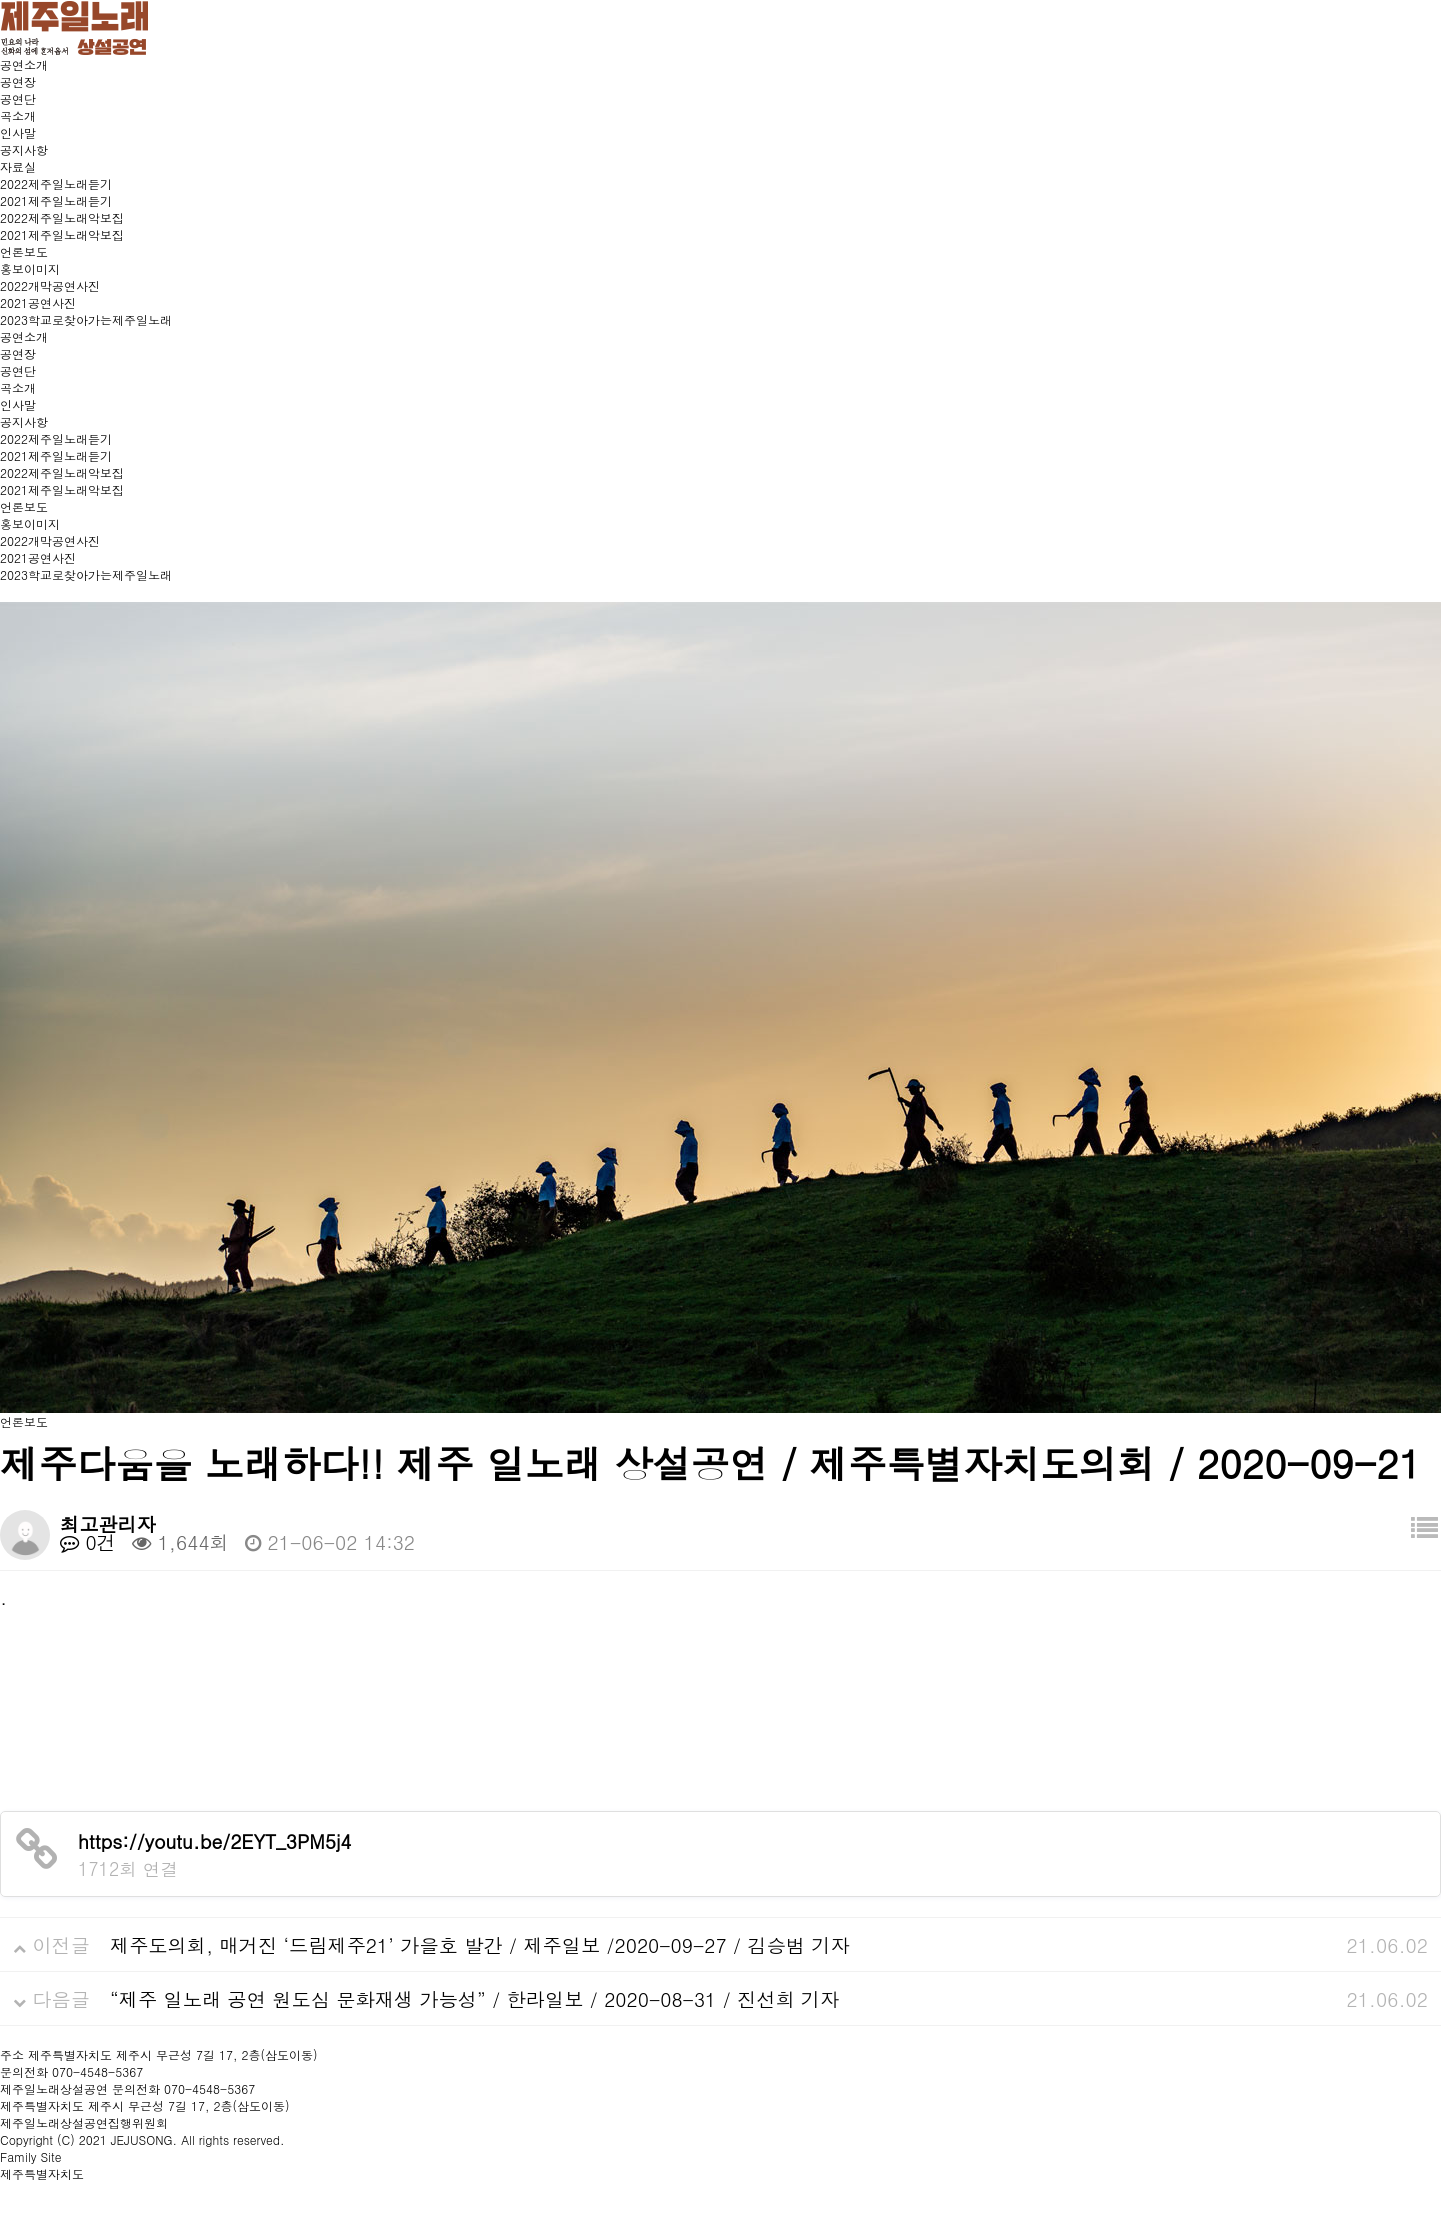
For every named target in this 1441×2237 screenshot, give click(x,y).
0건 (88, 1541)
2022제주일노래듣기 (56, 183)
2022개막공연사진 (50, 285)
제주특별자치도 (42, 2173)
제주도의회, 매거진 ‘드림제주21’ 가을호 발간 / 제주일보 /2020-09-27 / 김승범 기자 (480, 1944)
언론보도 (24, 251)
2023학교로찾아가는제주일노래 (86, 319)
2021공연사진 (38, 302)
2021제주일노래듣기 (56, 200)
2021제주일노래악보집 (62, 234)
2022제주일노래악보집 (62, 217)
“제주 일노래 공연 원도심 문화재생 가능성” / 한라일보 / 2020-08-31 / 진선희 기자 (474, 1998)
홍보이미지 (30, 268)
